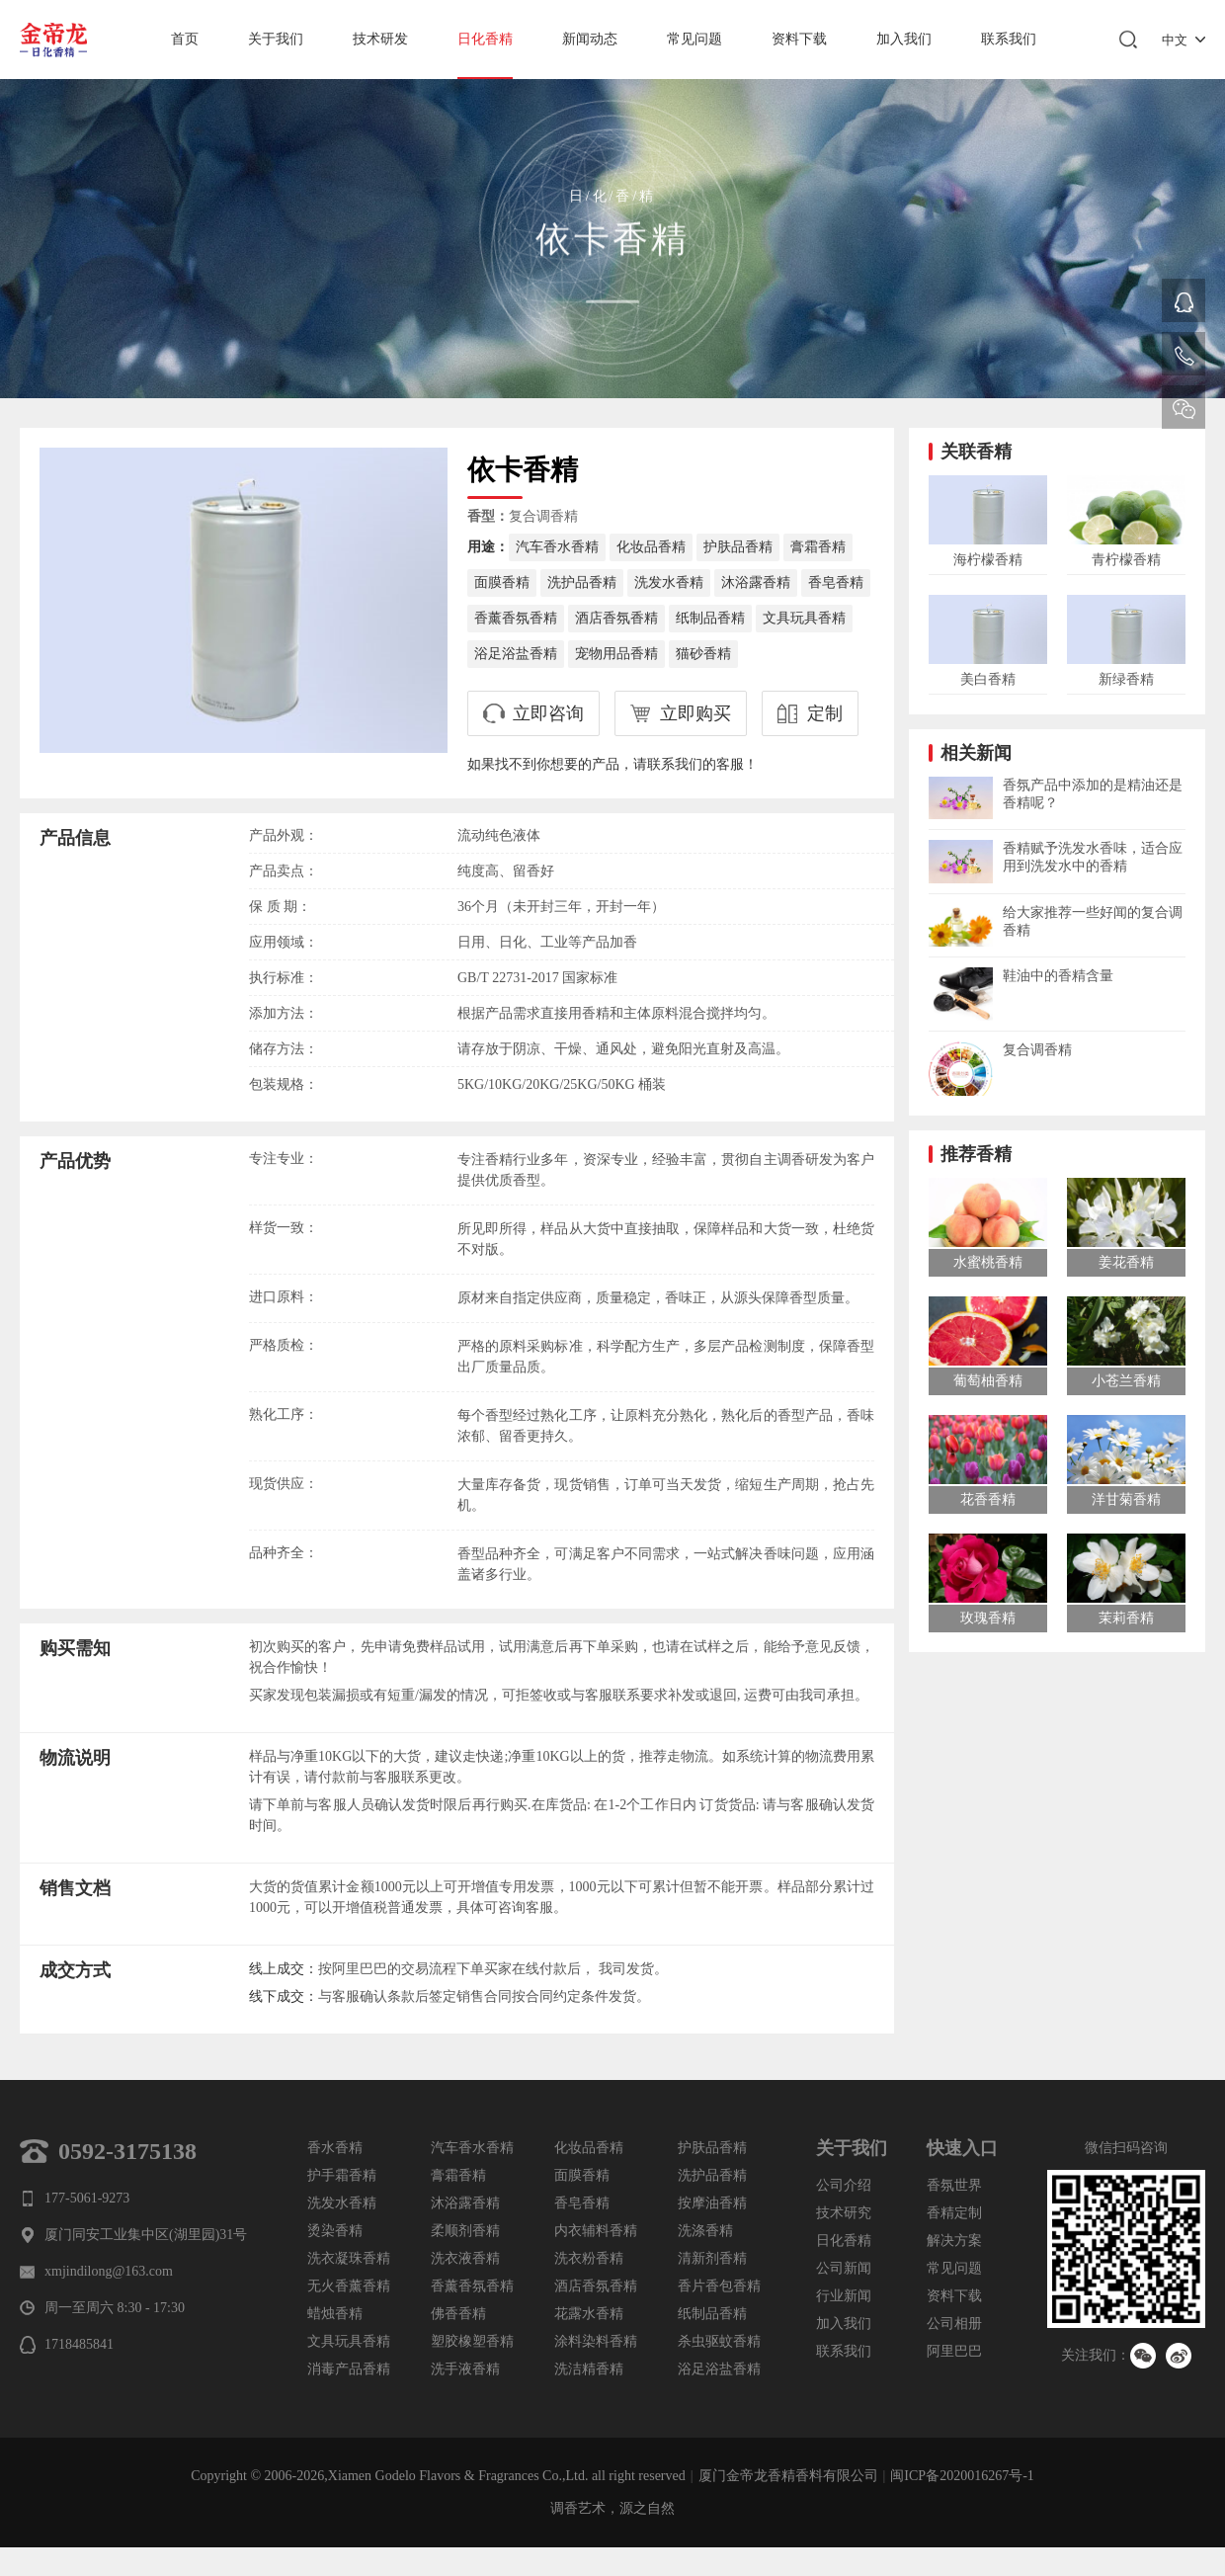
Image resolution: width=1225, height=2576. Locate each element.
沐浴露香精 (755, 582)
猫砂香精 (703, 653)
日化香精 (485, 39)
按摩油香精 (712, 2203)
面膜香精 (502, 582)
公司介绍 (843, 2185)
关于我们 (275, 39)
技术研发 (380, 39)
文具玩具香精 (804, 618)
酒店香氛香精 (616, 618)
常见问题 (694, 39)
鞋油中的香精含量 (1058, 975)
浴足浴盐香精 (515, 653)
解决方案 (954, 2240)
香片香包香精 (719, 2286)
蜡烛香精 (335, 2313)
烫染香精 (335, 2230)
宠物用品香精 (616, 653)
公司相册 (954, 2323)
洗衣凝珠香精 (348, 2258)
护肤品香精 (738, 547)
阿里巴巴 (954, 2351)
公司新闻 (843, 2268)
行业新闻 (843, 2295)
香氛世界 (954, 2185)
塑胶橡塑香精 (472, 2341)
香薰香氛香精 (515, 618)
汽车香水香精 (557, 547)
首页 (185, 39)
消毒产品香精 (348, 2369)
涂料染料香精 (595, 2341)
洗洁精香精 (588, 2369)
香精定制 (954, 2212)
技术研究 (843, 2212)
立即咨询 (548, 713)
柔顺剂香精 (465, 2230)
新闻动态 (589, 39)
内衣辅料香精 (595, 2230)
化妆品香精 (651, 547)
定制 (825, 713)
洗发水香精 (668, 582)
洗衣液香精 (465, 2258)
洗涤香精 (705, 2230)
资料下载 (799, 39)
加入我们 (904, 39)
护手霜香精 (341, 2175)
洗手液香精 (465, 2369)
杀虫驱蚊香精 (719, 2341)
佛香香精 (458, 2313)
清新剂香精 (712, 2258)
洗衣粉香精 (588, 2258)
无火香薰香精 (348, 2286)
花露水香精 (588, 2313)
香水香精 (335, 2147)
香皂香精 (835, 582)
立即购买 (695, 713)
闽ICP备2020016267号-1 (961, 2475)
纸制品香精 (710, 618)
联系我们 (1008, 39)
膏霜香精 (818, 547)
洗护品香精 (581, 582)
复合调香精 (543, 516)
